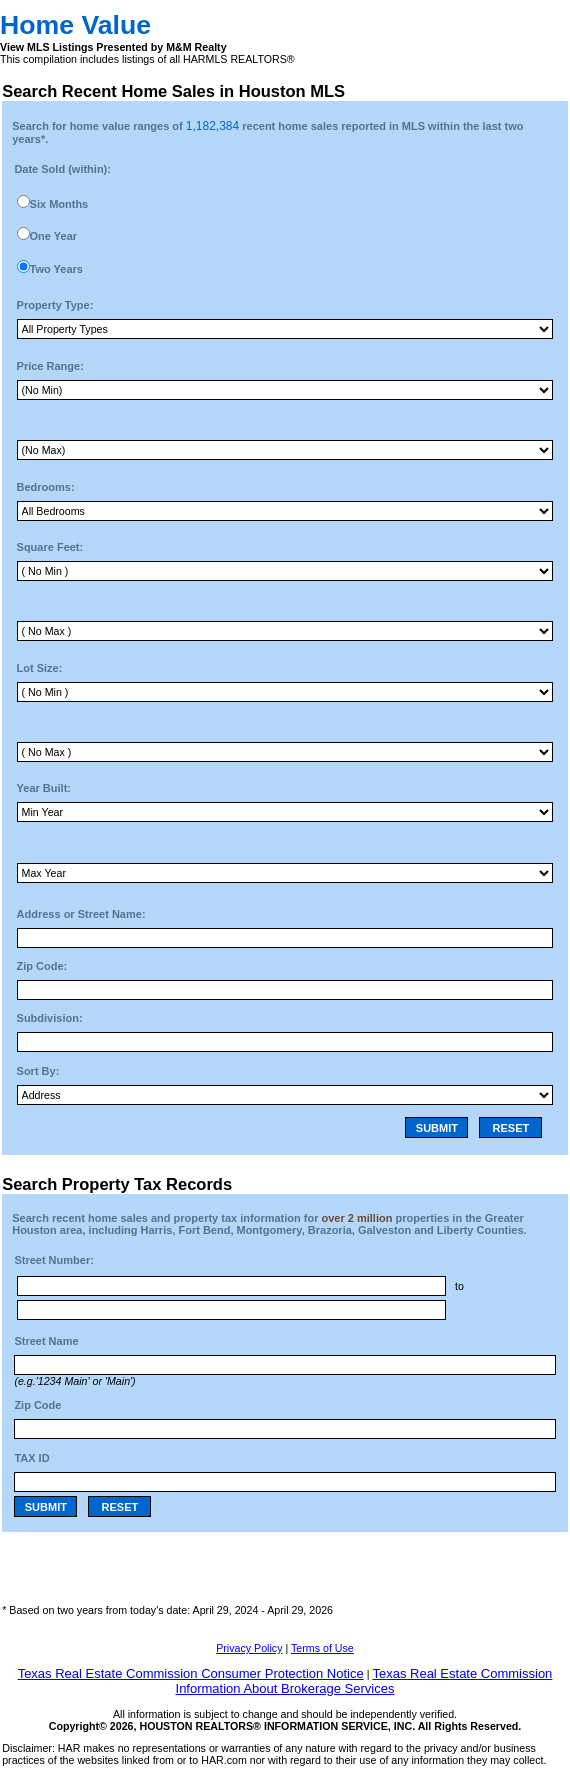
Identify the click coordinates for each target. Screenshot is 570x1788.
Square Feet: (50, 547)
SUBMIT (437, 1128)
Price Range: (50, 366)
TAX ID (31, 1458)
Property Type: (55, 305)
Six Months (59, 204)
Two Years (56, 269)
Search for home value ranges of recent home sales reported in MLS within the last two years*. (267, 132)
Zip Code (37, 1405)
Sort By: (38, 1071)
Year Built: (44, 788)
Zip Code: (42, 966)
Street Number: (53, 1260)
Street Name (46, 1341)
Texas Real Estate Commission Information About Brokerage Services (364, 1681)
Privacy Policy (249, 1648)
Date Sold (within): (62, 169)
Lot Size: (40, 668)
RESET (511, 1128)
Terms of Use (322, 1648)
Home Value (75, 25)
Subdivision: (50, 1018)
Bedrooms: (46, 487)
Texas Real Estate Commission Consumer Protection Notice (191, 1673)
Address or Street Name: (81, 914)
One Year (54, 236)
